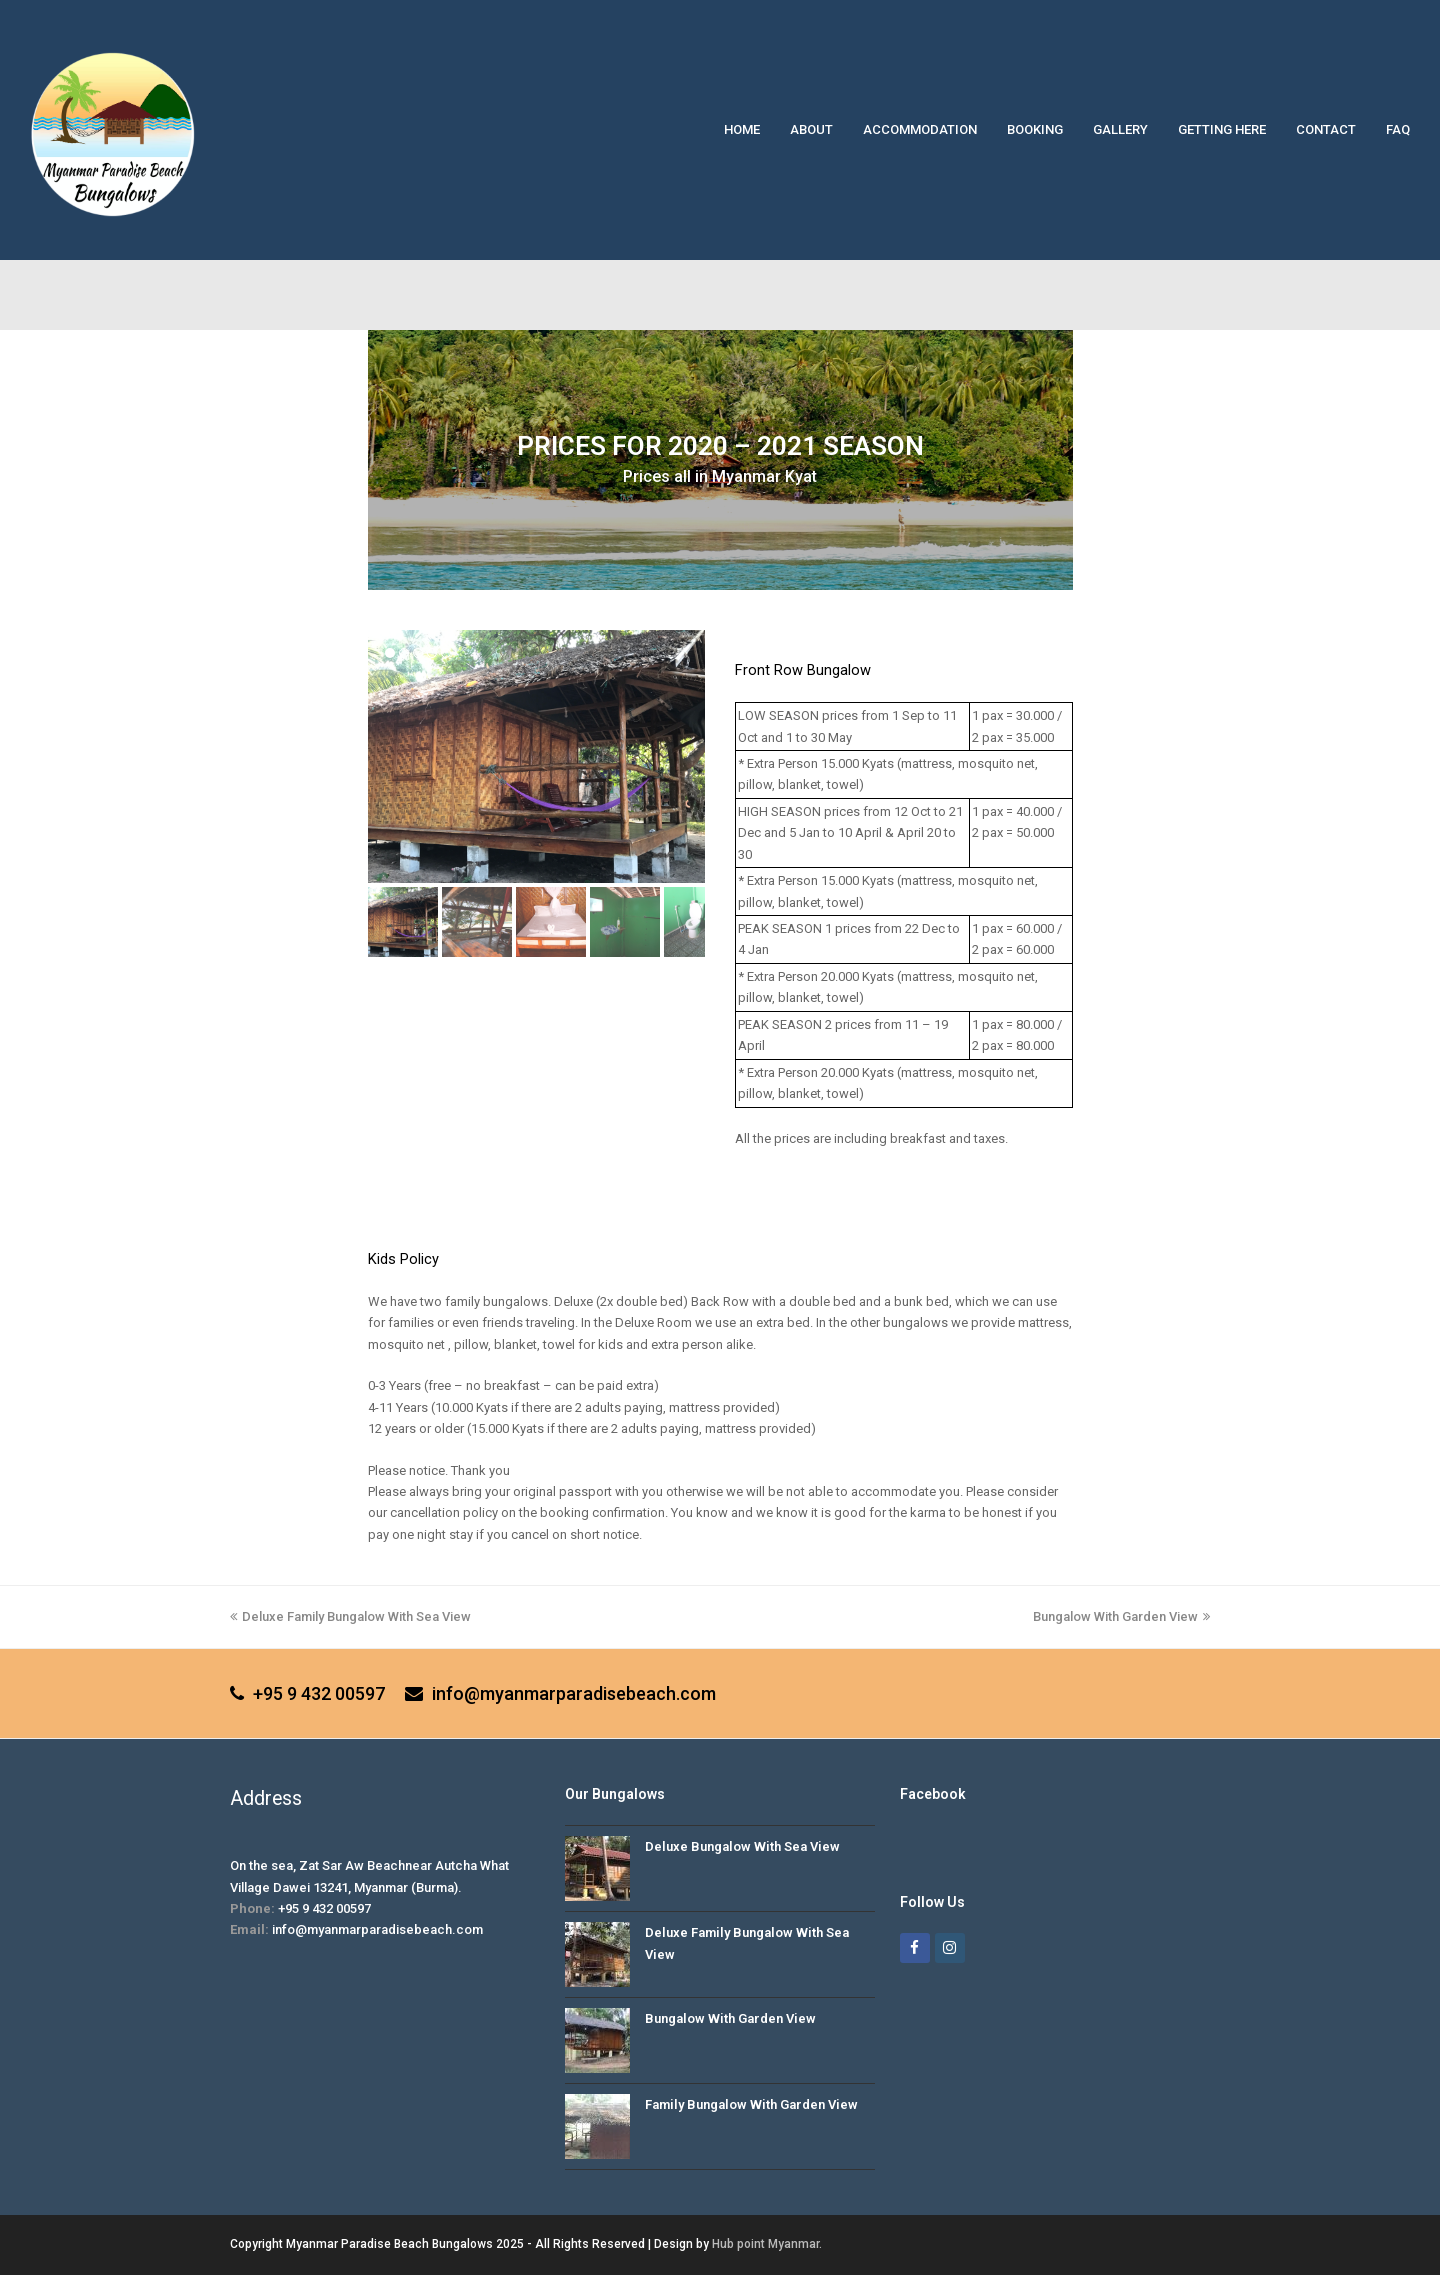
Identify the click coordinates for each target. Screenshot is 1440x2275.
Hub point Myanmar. (767, 2244)
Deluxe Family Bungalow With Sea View (350, 1616)
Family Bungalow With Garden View (751, 2104)
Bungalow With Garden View (1121, 1616)
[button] (403, 922)
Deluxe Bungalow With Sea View (742, 1846)
